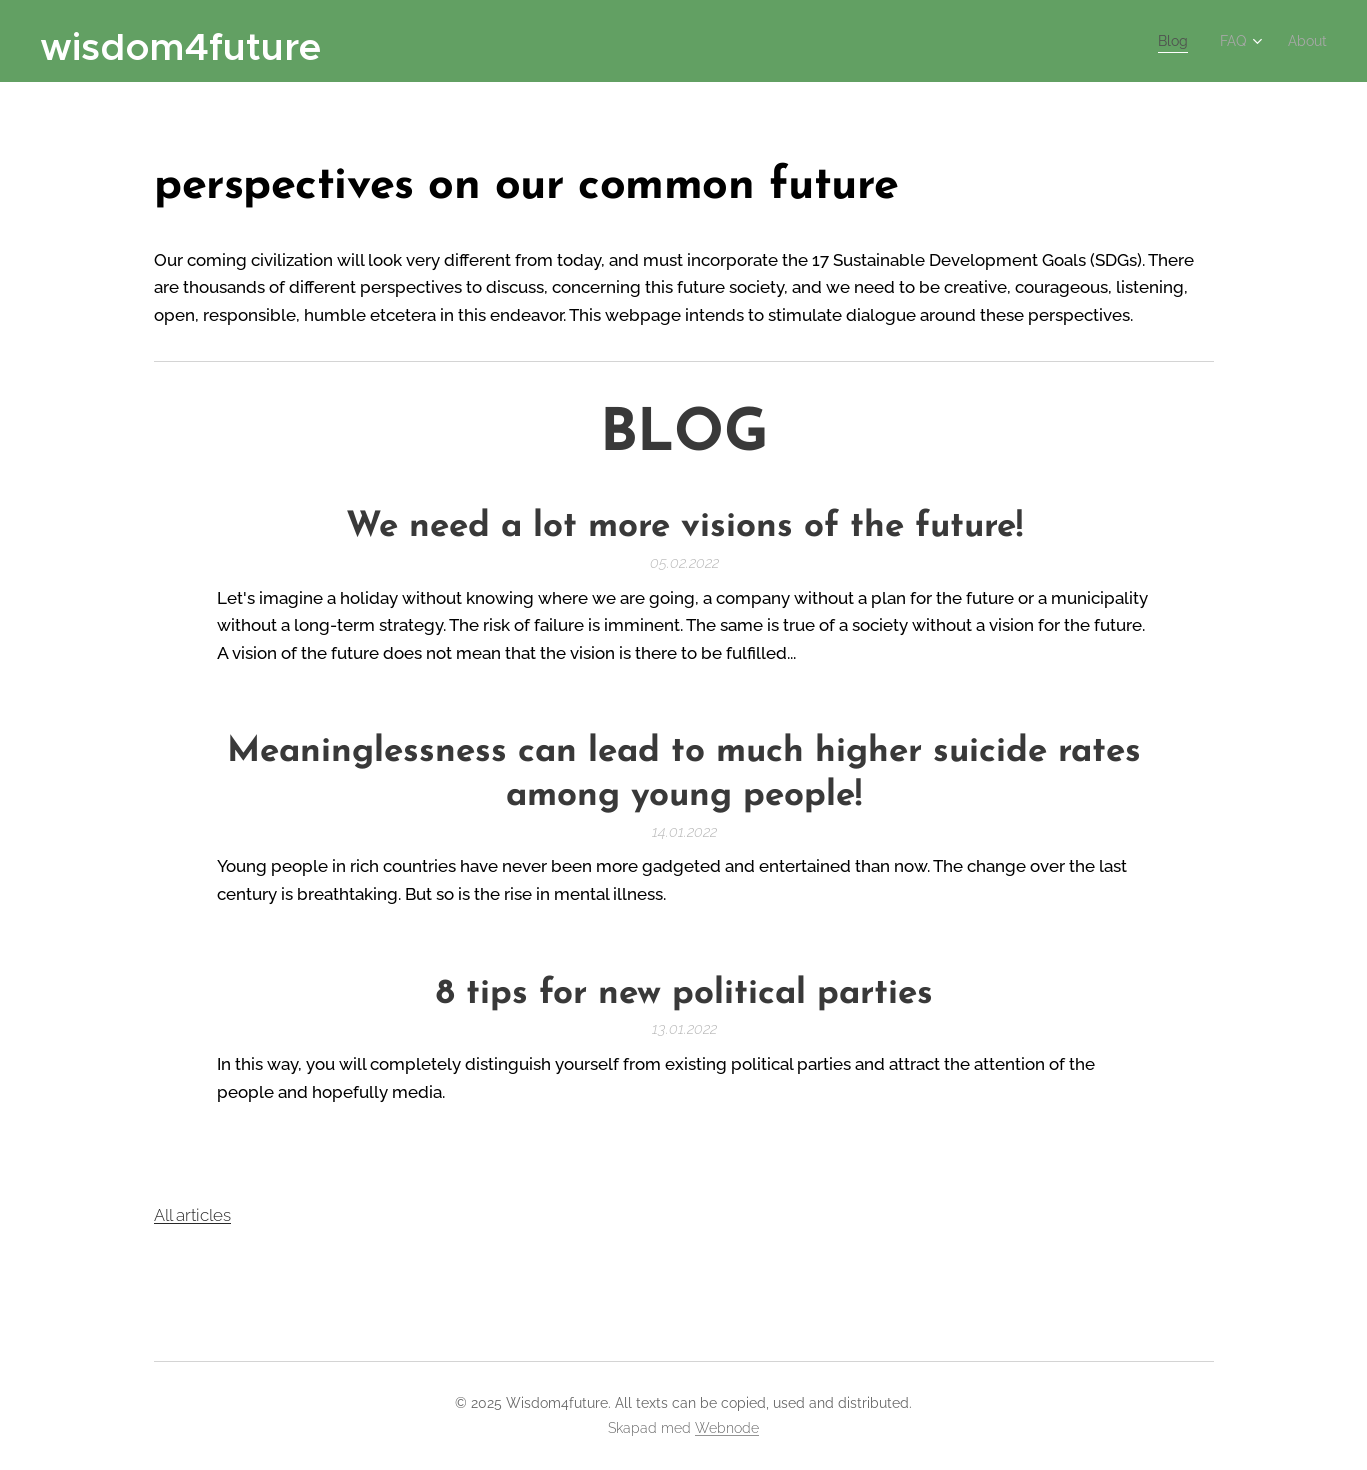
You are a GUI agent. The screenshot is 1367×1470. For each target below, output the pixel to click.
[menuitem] (1164, 41)
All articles (192, 1215)
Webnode (727, 1428)
